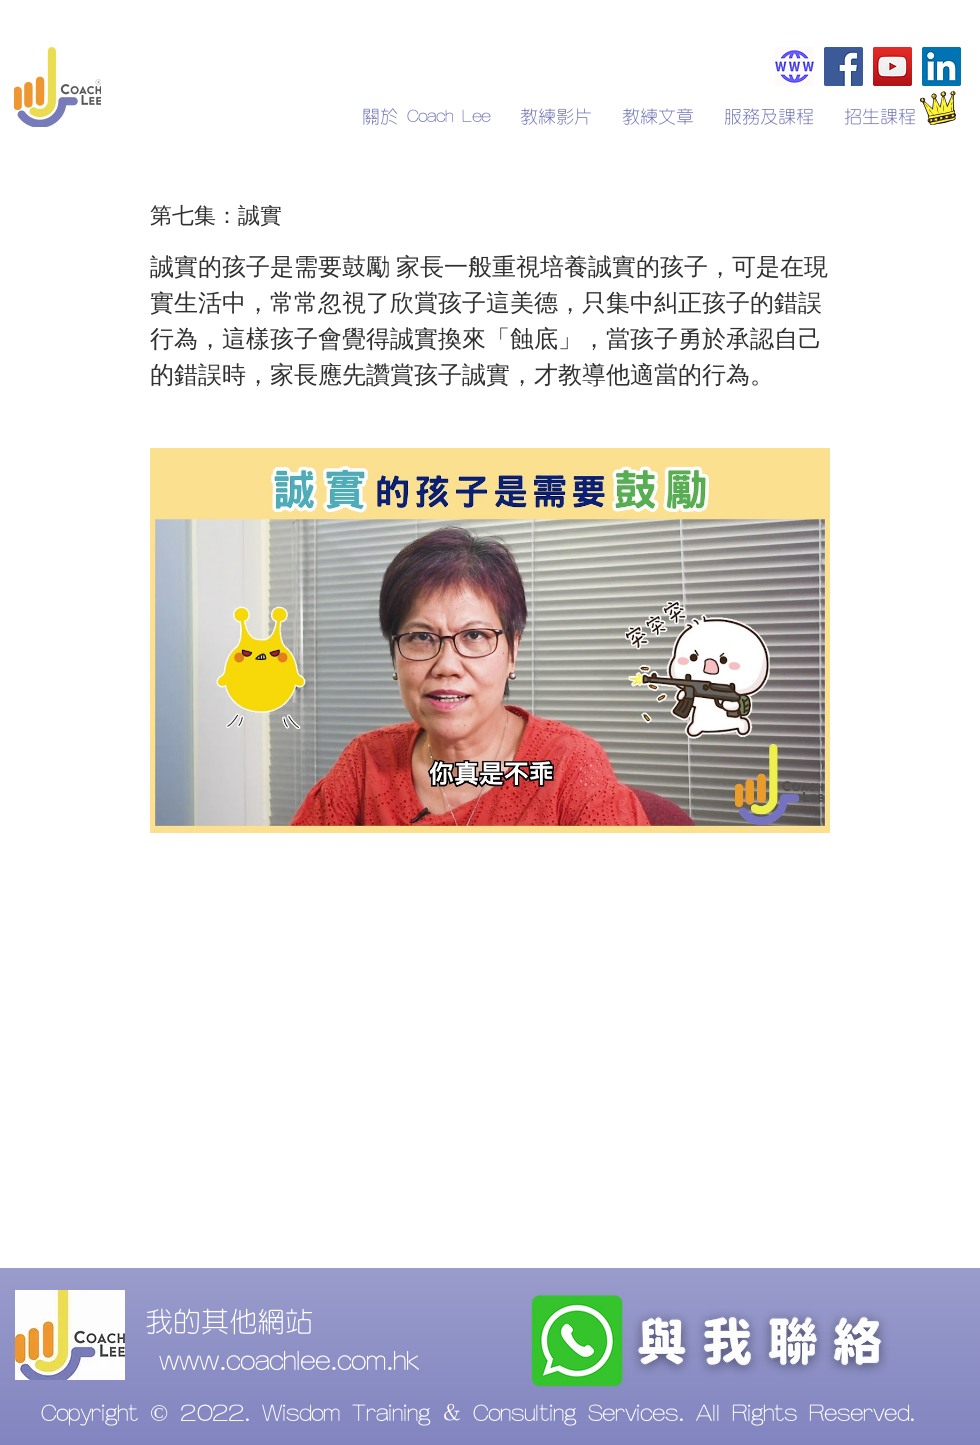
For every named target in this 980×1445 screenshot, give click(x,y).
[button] (880, 117)
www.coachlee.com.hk (289, 1362)
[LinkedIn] (941, 66)
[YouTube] (892, 66)
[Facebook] (843, 66)
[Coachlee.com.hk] (794, 66)
